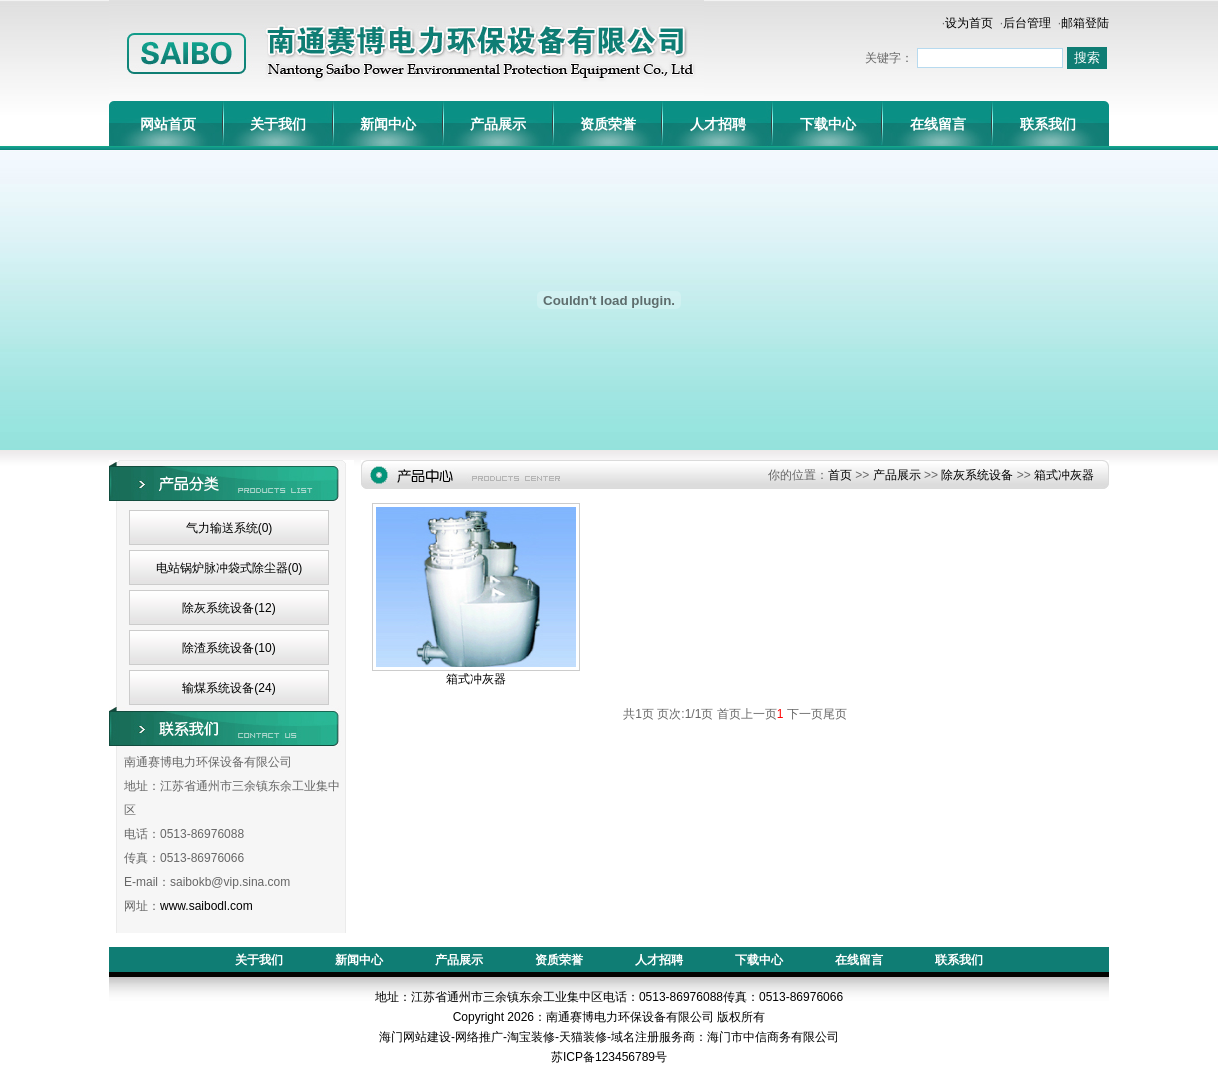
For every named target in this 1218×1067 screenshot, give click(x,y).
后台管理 (1027, 23)
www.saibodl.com (206, 906)
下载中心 (828, 124)
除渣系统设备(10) (228, 648)
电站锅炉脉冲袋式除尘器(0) (229, 568)
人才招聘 (718, 124)
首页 (840, 475)
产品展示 (498, 124)
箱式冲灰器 (1064, 475)
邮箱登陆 (1085, 23)
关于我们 (278, 124)
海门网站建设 (415, 1037)
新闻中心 (388, 124)
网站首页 (168, 124)
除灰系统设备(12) (228, 608)
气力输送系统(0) (229, 528)
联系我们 (1048, 124)
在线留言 (938, 124)
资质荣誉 (608, 124)
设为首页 (969, 23)
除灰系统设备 (977, 475)
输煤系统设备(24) (228, 688)
